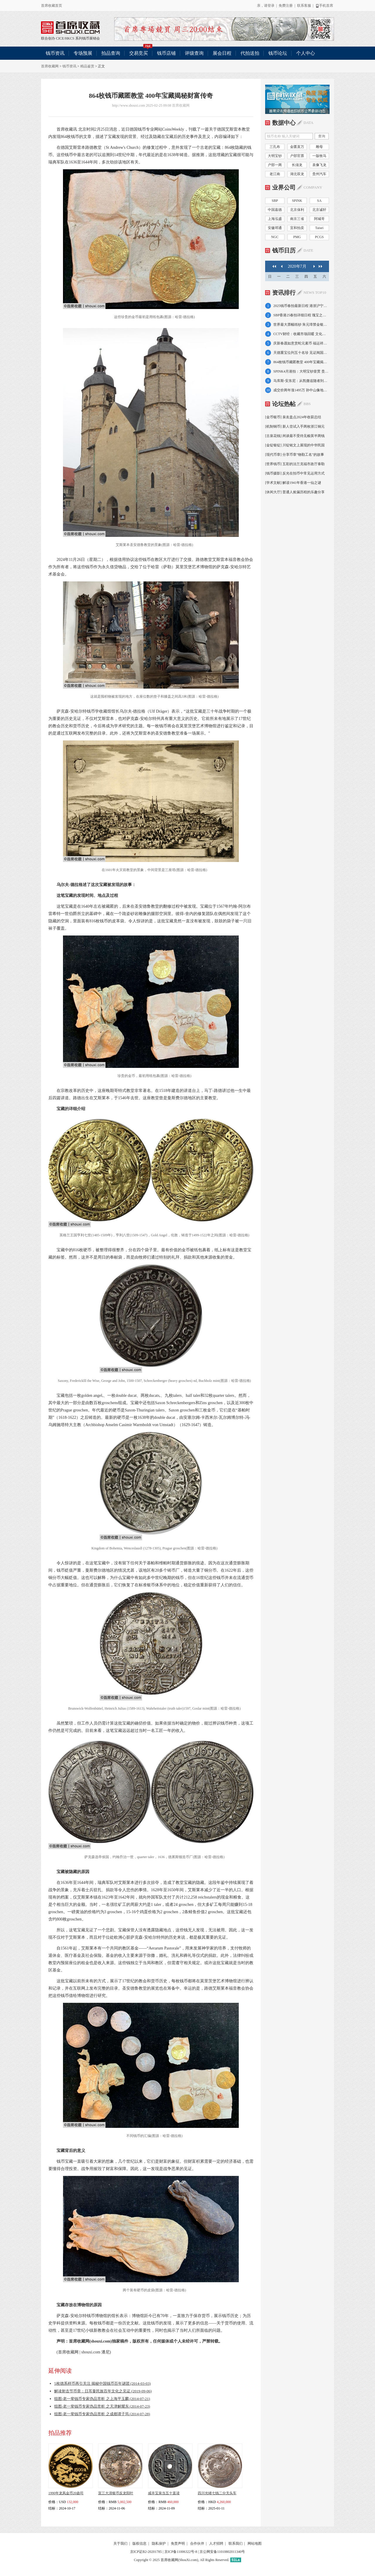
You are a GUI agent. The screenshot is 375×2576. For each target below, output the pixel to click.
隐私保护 (159, 2543)
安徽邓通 (275, 228)
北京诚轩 (319, 210)
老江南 (275, 174)
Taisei (319, 228)
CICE (60, 38)
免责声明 (178, 2543)
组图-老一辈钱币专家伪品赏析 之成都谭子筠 (102, 2414)
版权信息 (139, 2543)
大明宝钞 (275, 156)
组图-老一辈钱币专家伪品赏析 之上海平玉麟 (102, 2398)
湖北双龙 (297, 174)
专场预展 (83, 53)
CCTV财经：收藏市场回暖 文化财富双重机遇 (301, 334)
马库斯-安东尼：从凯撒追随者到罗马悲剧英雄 (301, 381)
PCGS (319, 237)
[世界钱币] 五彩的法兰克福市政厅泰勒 (295, 464)
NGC (274, 237)
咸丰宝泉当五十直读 (164, 2493)
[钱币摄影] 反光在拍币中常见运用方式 (295, 473)
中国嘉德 (275, 210)
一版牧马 (319, 156)
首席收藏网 (50, 66)
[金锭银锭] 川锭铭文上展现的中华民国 (295, 445)
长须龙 (297, 165)
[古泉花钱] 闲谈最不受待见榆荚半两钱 (295, 436)
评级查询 (194, 53)
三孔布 (275, 147)
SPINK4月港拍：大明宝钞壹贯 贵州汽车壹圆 (301, 371)
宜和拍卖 (297, 228)
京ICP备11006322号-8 (180, 2552)
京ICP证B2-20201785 (146, 2552)
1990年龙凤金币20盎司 (65, 2493)
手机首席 (324, 6)
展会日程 (222, 53)
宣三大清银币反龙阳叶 (115, 2493)
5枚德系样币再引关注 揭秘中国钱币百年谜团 (102, 2383)
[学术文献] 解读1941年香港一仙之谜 (293, 483)
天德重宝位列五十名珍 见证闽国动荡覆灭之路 (301, 353)
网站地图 (255, 2543)
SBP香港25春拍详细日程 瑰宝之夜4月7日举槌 (301, 315)
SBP (275, 201)
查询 (321, 136)
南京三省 (297, 219)
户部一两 (275, 165)
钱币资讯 (55, 53)
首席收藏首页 (51, 6)
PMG (297, 237)
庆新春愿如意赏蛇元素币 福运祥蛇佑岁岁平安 (301, 343)
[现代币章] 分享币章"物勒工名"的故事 (294, 455)
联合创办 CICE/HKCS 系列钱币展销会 (70, 27)
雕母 (319, 147)
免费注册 (286, 6)
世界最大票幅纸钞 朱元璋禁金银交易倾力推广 (301, 324)
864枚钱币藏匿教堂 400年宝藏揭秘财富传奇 (301, 362)
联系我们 (236, 2543)
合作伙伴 (197, 2543)
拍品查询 (110, 53)
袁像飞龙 (319, 165)
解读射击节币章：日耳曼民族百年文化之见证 (103, 2391)
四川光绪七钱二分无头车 (217, 2493)
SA (319, 201)
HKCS (69, 38)
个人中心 (305, 53)
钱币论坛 (277, 53)
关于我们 (120, 2543)
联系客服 (304, 6)
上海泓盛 (275, 219)
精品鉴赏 (87, 66)
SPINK (297, 201)
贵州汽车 (319, 174)
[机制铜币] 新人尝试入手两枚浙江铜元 (295, 426)
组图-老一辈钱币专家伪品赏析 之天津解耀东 (102, 2406)
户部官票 (297, 156)
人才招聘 (216, 2543)
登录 (271, 6)
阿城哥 (319, 219)
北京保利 (297, 210)
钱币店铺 (166, 53)
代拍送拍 (250, 53)
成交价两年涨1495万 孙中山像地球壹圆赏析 (301, 390)
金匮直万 (297, 147)
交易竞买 (141, 51)
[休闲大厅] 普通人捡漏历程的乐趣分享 (295, 492)
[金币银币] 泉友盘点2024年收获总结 (293, 417)
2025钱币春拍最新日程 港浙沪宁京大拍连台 (301, 306)
